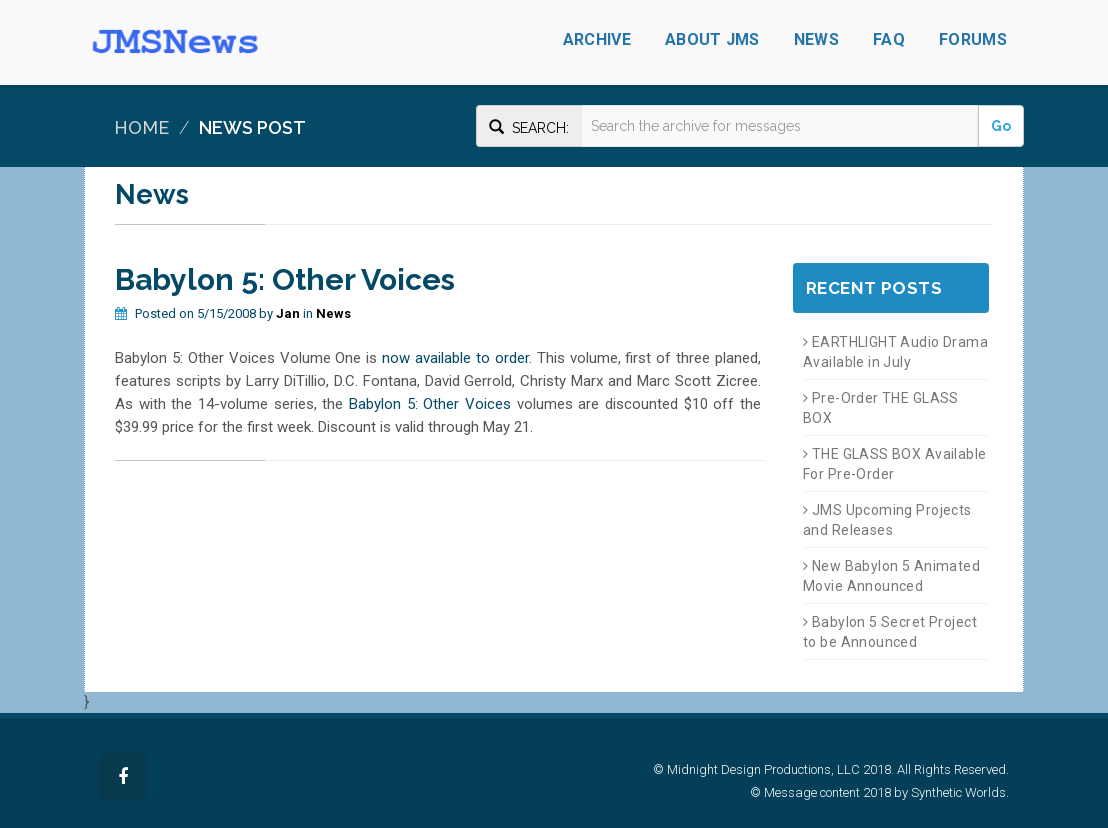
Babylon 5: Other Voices (430, 404)
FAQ (889, 39)
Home (141, 127)
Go (1001, 126)
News (816, 39)
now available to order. (457, 358)
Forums (973, 39)
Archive (597, 39)
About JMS (712, 39)
